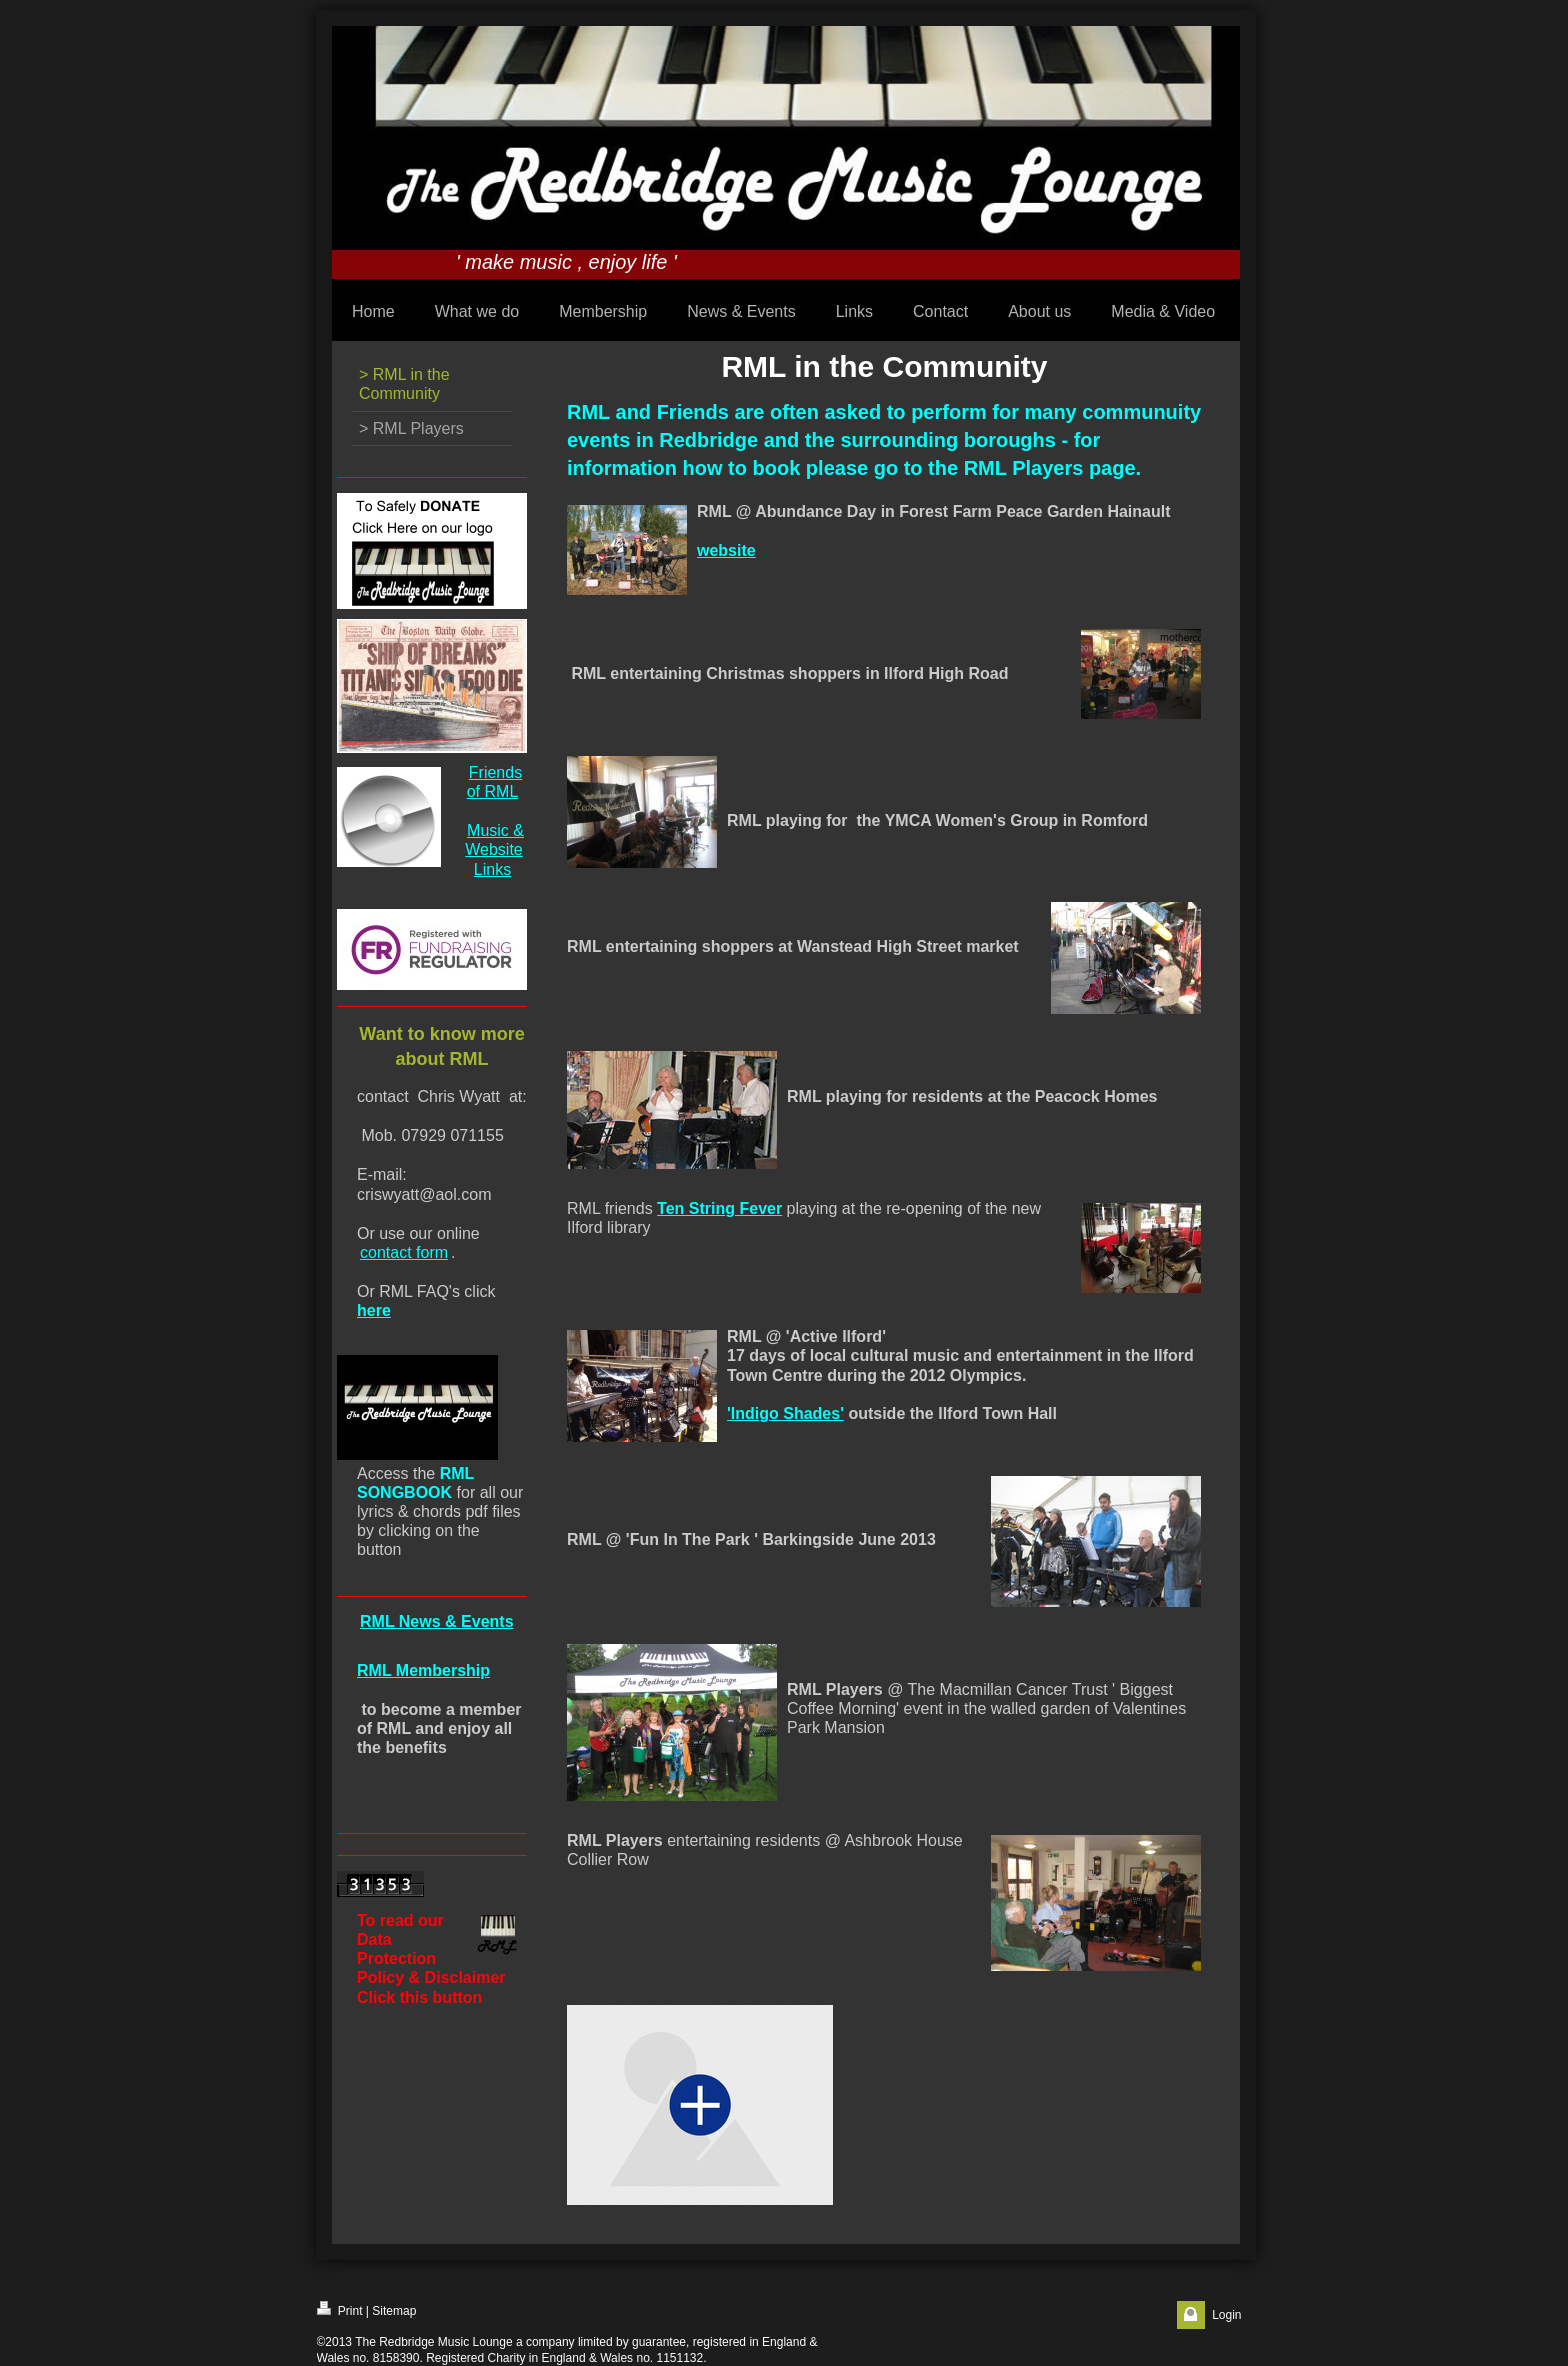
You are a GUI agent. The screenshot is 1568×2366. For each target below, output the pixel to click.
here (374, 1310)
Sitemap (394, 2311)
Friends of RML (494, 782)
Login (1226, 2315)
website (726, 550)
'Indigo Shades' (785, 1413)
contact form (404, 1252)
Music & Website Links (494, 849)
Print (340, 2309)
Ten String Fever (719, 1208)
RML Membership (423, 1670)
